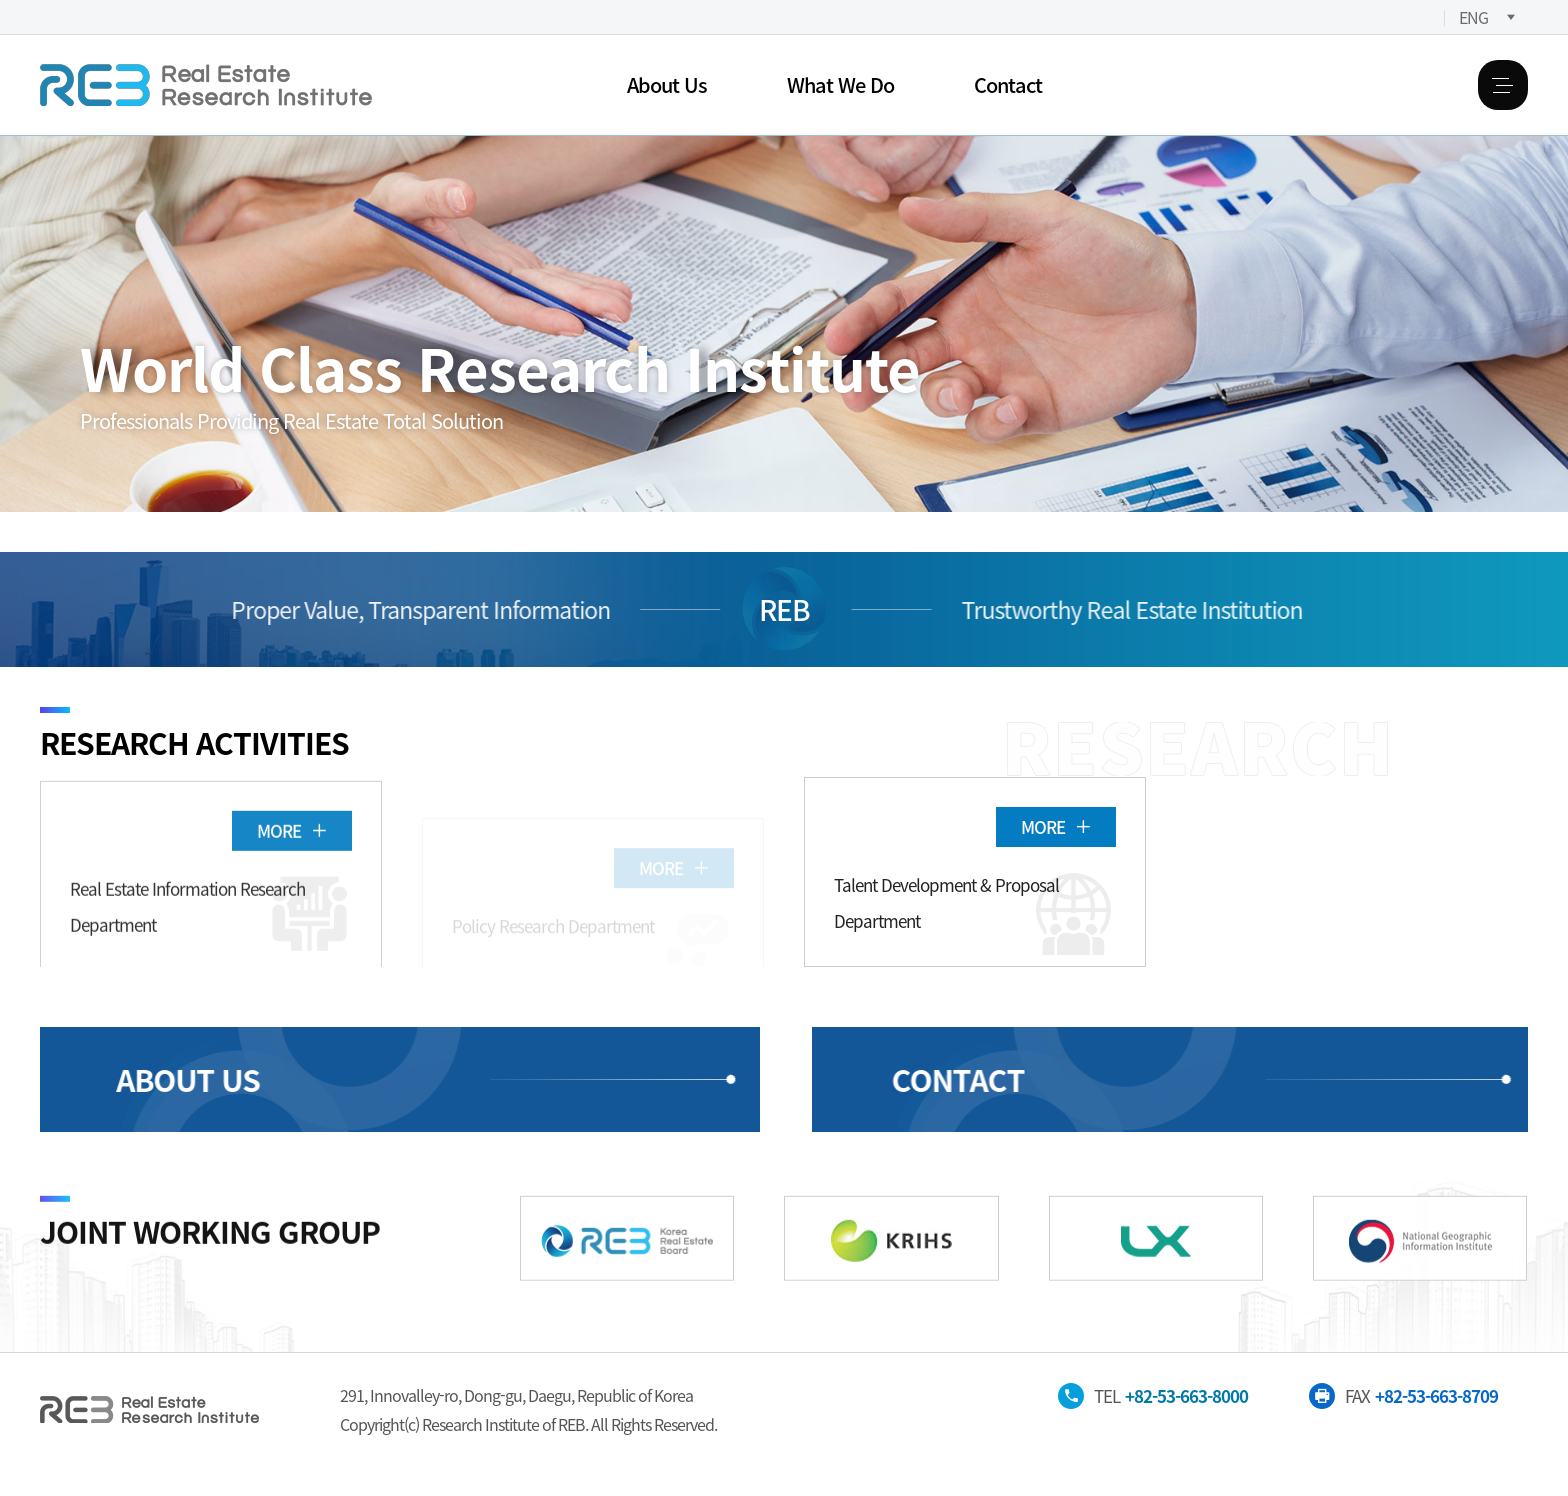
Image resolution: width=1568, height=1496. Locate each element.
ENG (1473, 17)
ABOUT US (166, 1079)
